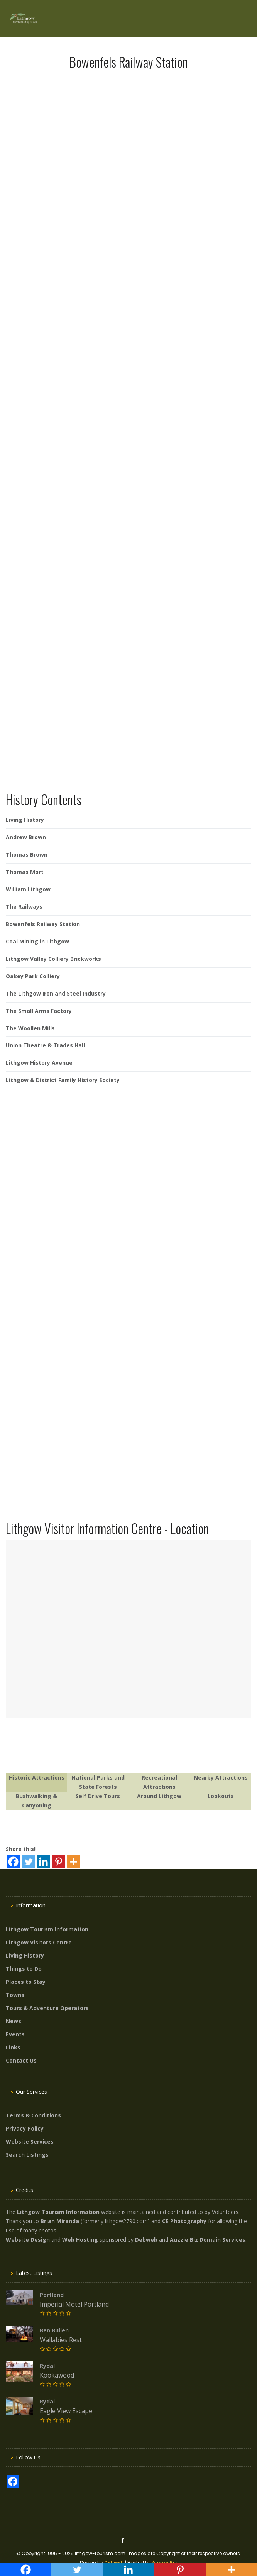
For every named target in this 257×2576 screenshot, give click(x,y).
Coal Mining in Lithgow (37, 941)
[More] (73, 1861)
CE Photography (184, 2221)
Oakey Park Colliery (33, 976)
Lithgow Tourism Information (47, 1929)
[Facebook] (13, 1861)
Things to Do (24, 1968)
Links (13, 2047)
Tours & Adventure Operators (47, 2008)
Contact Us (21, 2060)
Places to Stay (26, 1981)
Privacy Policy (25, 2128)
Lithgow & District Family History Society (63, 1080)
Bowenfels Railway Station (43, 924)
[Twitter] (28, 1861)
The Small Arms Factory (39, 1010)
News (13, 2021)
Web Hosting (80, 2239)
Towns (15, 1994)
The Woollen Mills (30, 1028)
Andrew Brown (26, 837)
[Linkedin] (43, 1861)
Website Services (30, 2141)
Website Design (28, 2239)
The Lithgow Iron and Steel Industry (56, 993)
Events (15, 2034)
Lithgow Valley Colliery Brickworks (53, 958)
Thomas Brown (26, 854)
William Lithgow (28, 889)
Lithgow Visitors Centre (39, 1942)
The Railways (24, 906)
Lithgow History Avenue (39, 1062)
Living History (25, 819)
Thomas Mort (25, 872)
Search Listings (27, 2154)
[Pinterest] (58, 1861)
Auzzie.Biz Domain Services (207, 2239)
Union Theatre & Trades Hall (45, 1045)
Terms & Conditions (33, 2115)
